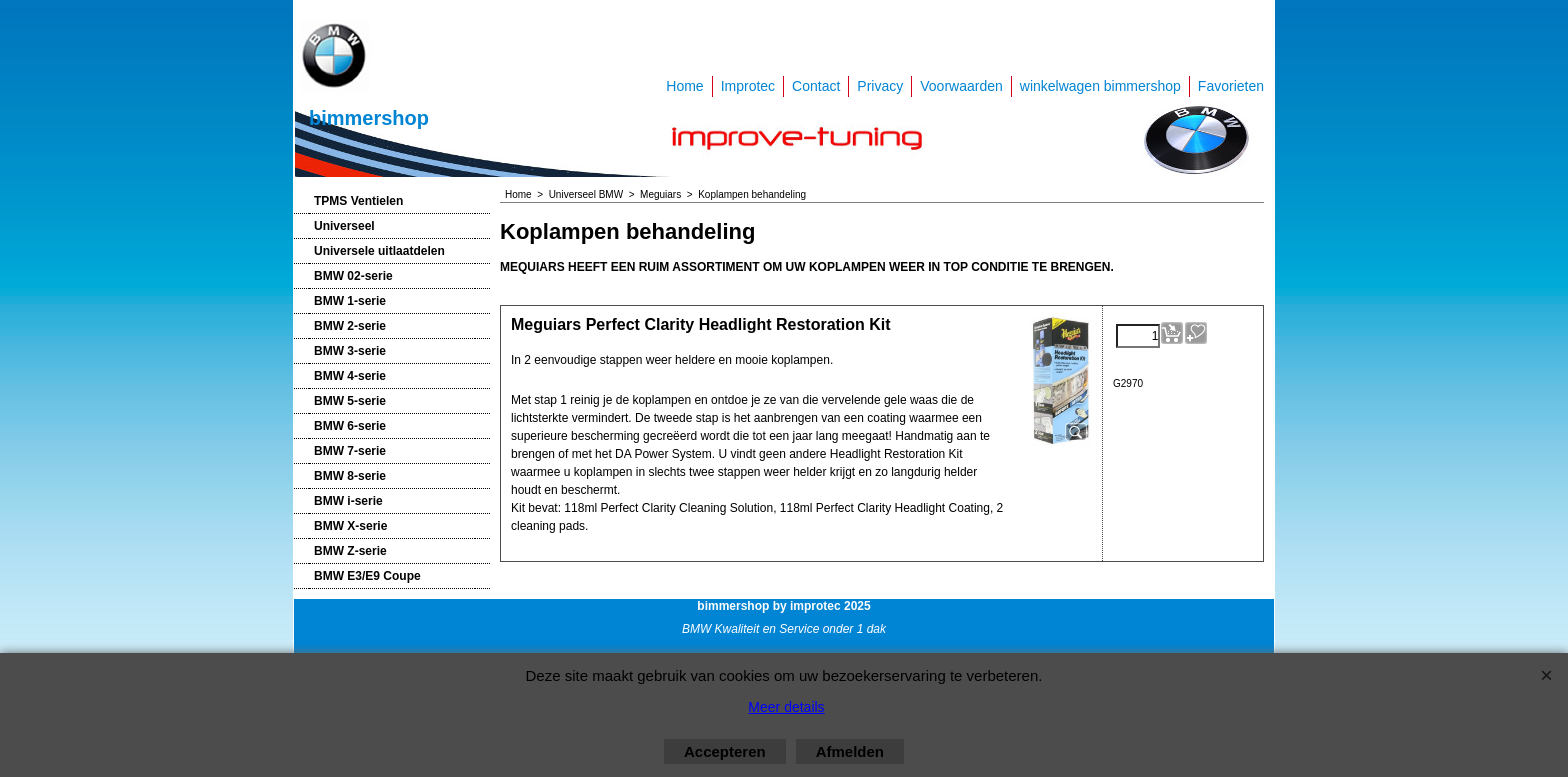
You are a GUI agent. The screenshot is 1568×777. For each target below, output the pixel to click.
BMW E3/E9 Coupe (367, 576)
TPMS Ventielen (358, 201)
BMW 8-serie (350, 476)
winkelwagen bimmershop (1100, 86)
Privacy (880, 86)
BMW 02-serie (353, 276)
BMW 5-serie (350, 401)
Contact (816, 86)
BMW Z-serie (350, 551)
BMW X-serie (350, 526)
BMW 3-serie (350, 351)
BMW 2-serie (350, 326)
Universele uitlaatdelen (379, 251)
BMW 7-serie (350, 451)
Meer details (786, 707)
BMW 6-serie (350, 426)
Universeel (344, 226)
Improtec (748, 86)
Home (684, 86)
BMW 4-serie (350, 376)
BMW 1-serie (350, 301)
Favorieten (1231, 86)
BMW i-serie (348, 501)
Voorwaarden (961, 86)
